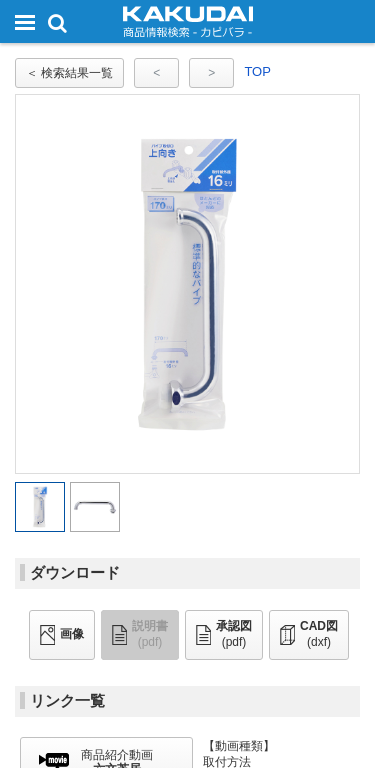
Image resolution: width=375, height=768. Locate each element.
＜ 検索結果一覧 (69, 73)
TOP (257, 71)
